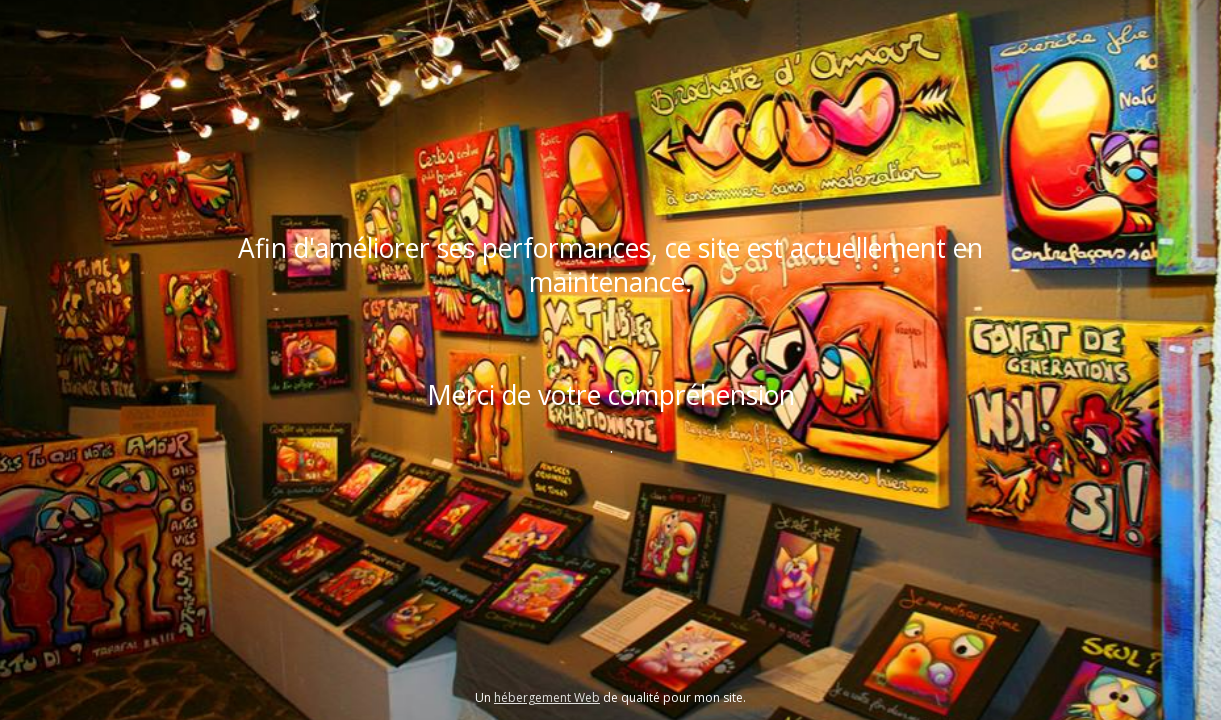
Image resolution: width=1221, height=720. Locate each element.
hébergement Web (547, 697)
